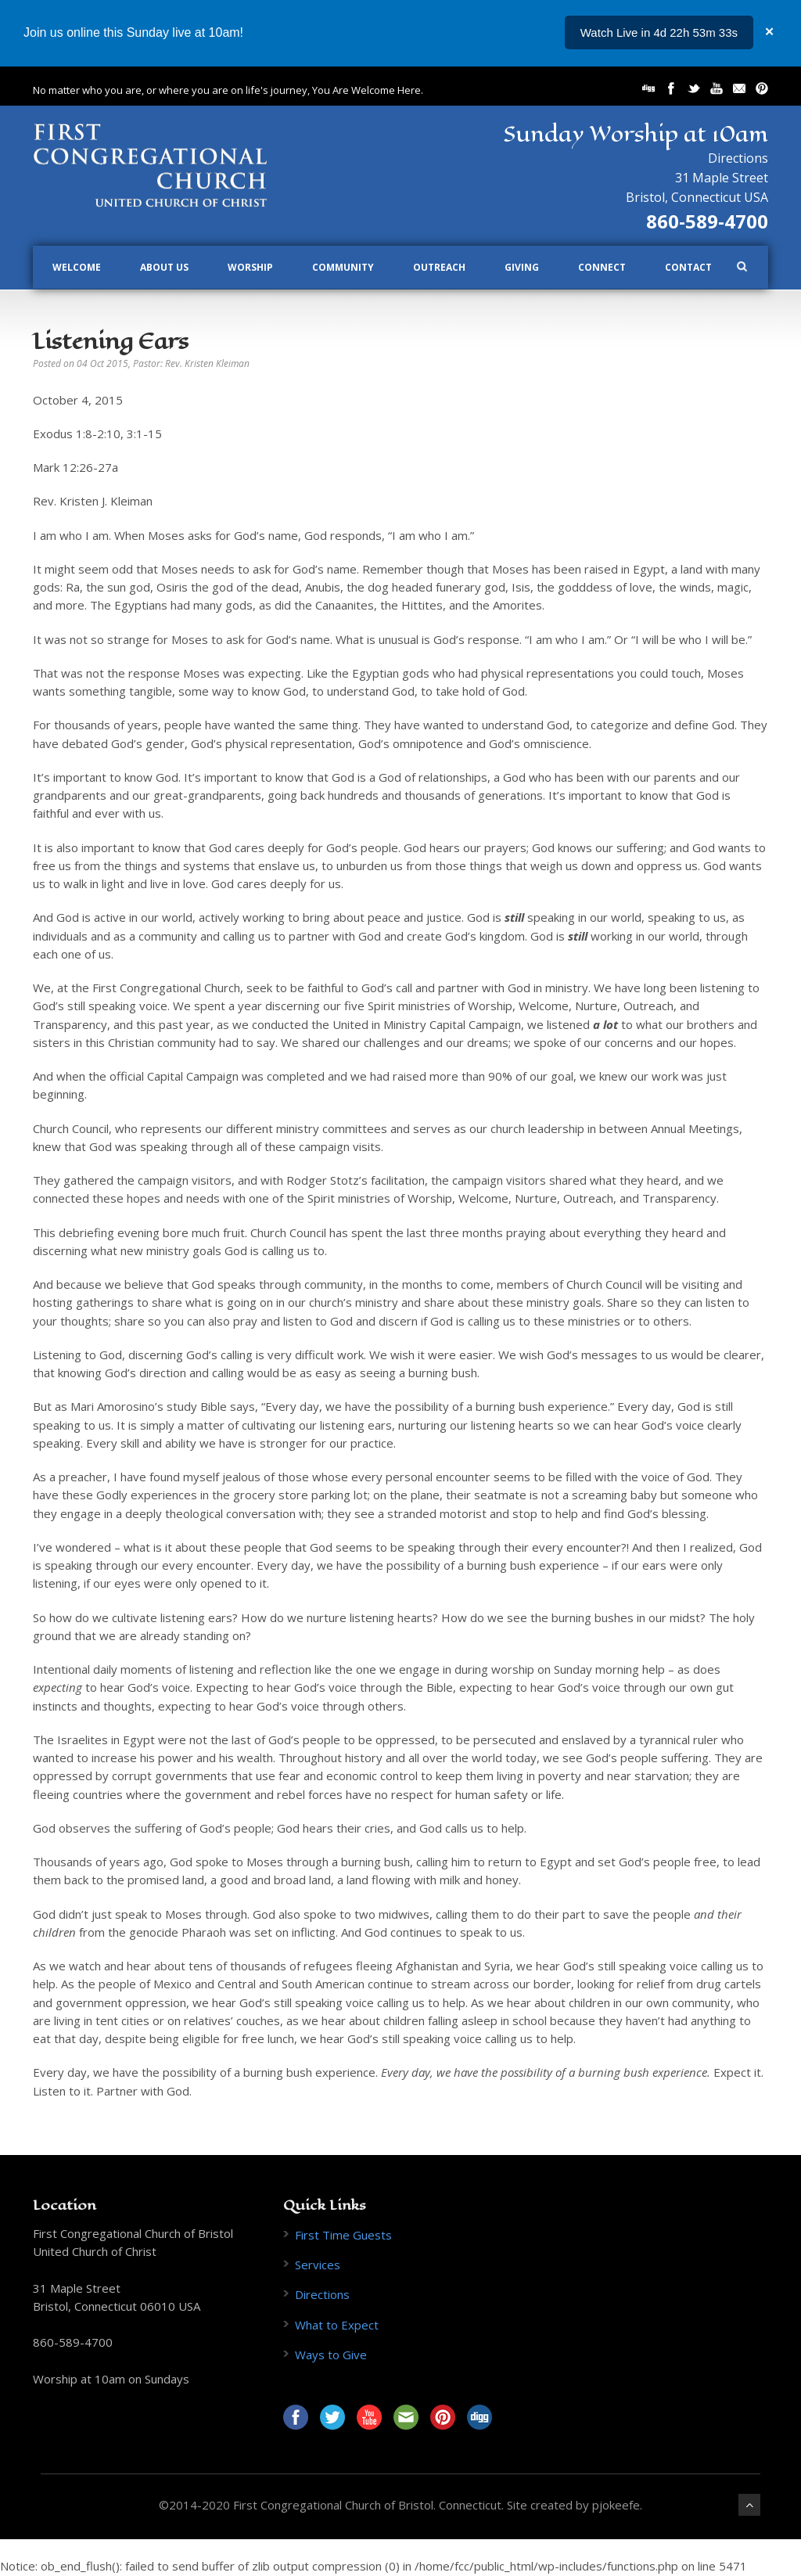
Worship (250, 267)
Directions (738, 158)
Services (317, 2264)
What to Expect (337, 2325)
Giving (522, 267)
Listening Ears (111, 341)
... (732, 32)
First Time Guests (343, 2235)
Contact (688, 267)
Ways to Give (331, 2354)
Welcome (76, 267)
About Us (164, 267)
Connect (602, 267)
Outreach (439, 267)
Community (343, 267)
